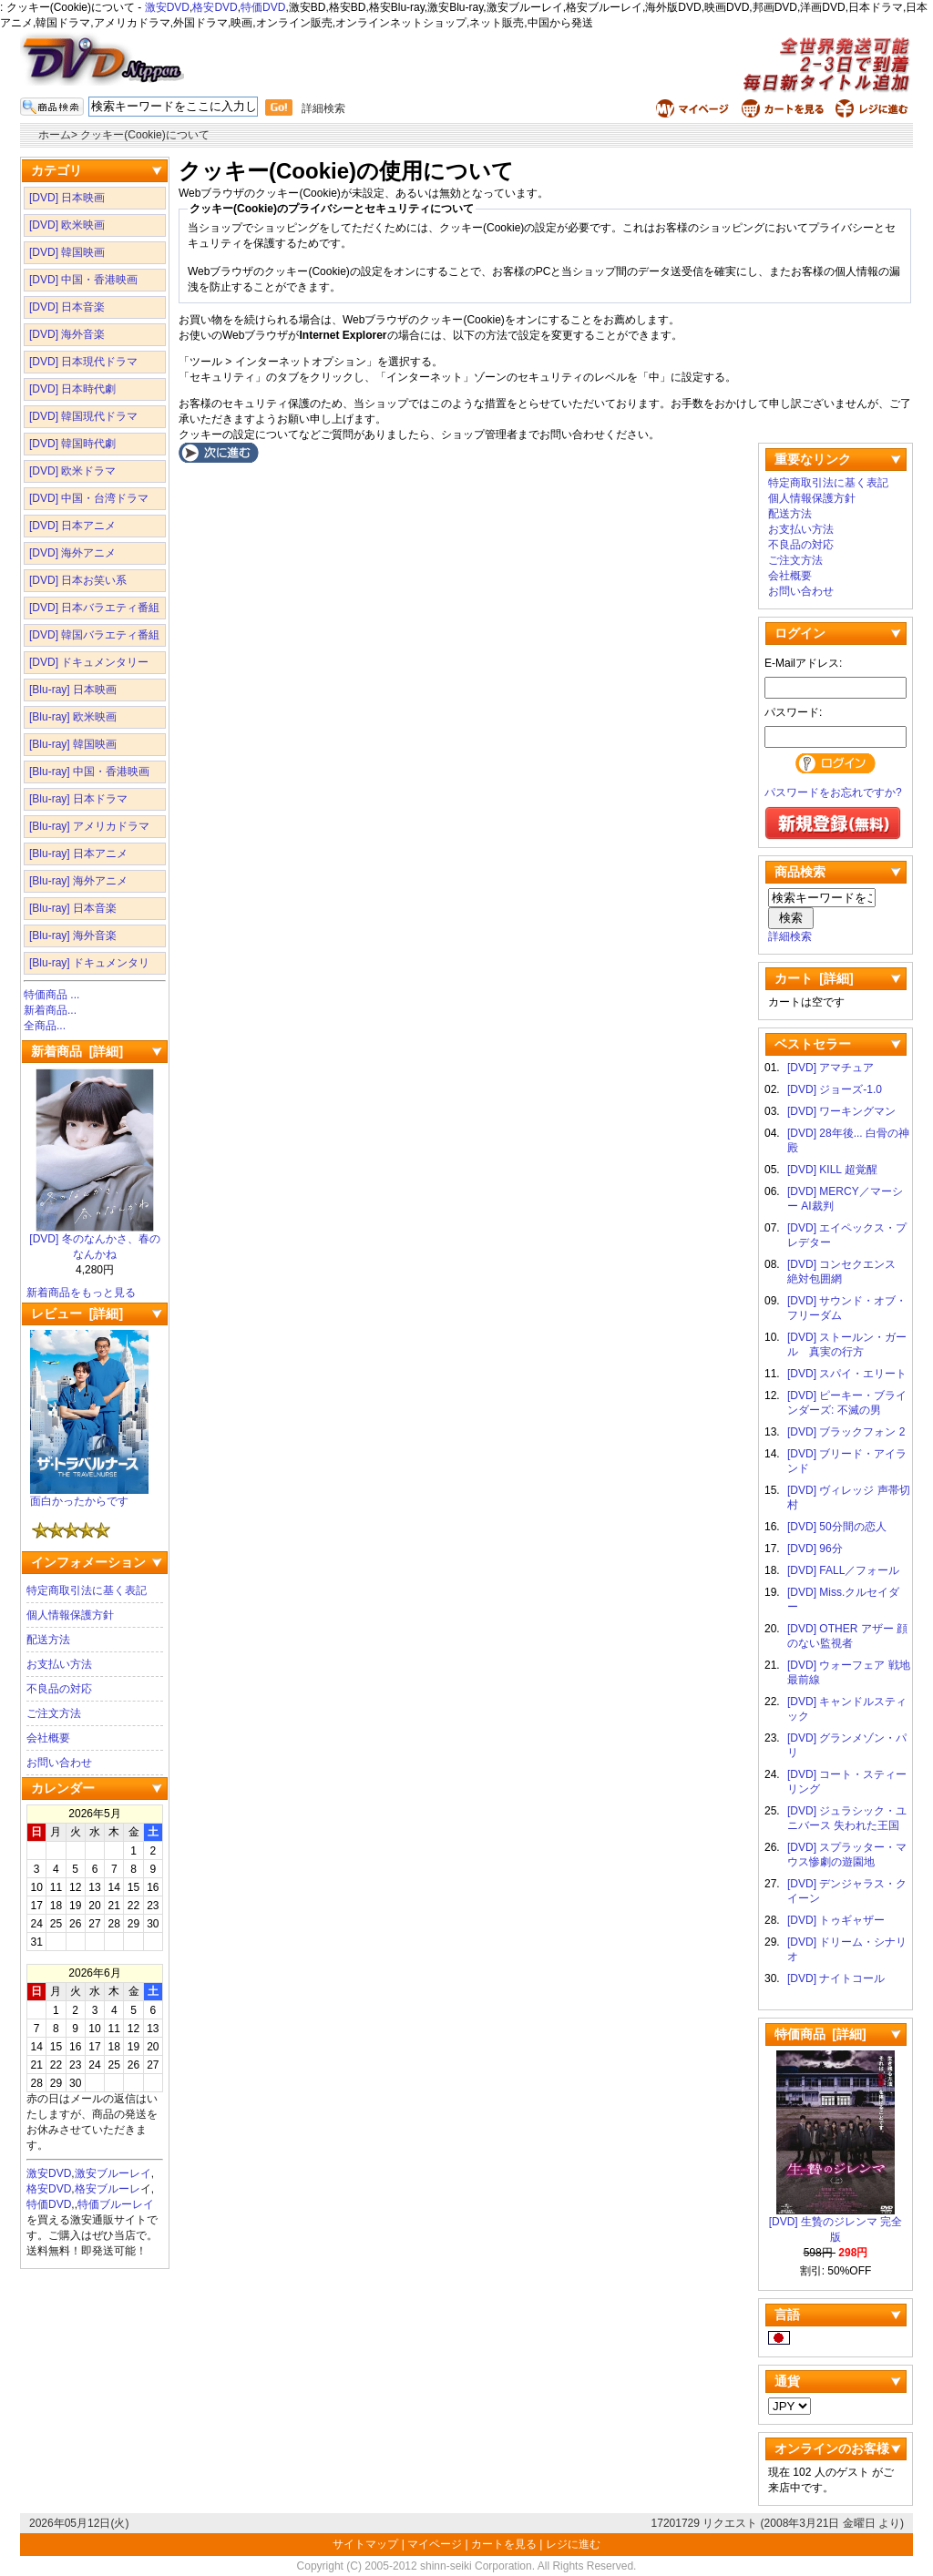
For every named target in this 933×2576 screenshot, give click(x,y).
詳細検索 (323, 108)
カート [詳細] (814, 978)
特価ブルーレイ (115, 2204)
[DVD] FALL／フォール (843, 1570)
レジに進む (573, 2544)
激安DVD (167, 7)
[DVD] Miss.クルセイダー (843, 1599)
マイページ (434, 2544)
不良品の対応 (59, 1688)
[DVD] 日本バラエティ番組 (94, 607)
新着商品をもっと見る (81, 1292)
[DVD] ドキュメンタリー (89, 662)
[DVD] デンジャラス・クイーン (847, 1891)
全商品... (45, 1025)
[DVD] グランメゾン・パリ (847, 1745)
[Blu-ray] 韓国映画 (73, 744)
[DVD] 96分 (815, 1548)
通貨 (787, 2381)
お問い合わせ (59, 1762)
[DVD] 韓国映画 (67, 252)
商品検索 (799, 871)
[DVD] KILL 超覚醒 (832, 1169)
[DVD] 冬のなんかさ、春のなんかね (94, 1241)
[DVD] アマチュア (830, 1067)
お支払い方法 (59, 1664)
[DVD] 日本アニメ (72, 525)
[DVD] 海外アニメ (72, 553)
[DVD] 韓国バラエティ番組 (94, 635)
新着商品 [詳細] (77, 1051)
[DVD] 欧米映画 (67, 225)
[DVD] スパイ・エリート (847, 1373)
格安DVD (214, 7)
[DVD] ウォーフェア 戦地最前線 (848, 1672)
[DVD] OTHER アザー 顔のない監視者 (847, 1636)
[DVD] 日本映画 (67, 197)
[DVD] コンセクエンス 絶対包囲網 (847, 1271)
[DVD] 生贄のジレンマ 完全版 (836, 2224)
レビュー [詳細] (77, 1313)
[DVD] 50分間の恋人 (837, 1526)
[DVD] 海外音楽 (67, 334)
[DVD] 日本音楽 (67, 307)
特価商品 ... (51, 994)
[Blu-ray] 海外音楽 (73, 935)
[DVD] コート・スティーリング (847, 1781)
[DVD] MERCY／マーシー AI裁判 (845, 1198)
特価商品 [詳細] (820, 2034)
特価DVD (263, 7)
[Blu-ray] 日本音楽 (73, 908)
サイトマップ (367, 2544)
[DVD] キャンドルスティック (847, 1708)
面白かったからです (89, 1496)
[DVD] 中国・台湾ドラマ (89, 498)
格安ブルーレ (107, 2188)
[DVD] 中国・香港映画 (83, 279)
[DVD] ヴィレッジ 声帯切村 (848, 1497)
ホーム (54, 134)
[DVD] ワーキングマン (841, 1111)
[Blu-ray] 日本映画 (73, 689)
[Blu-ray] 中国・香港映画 (89, 771)
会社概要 (48, 1738)
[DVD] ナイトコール (836, 1978)
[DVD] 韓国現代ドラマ (83, 416)
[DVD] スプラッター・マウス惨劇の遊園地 (847, 1854)
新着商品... (50, 1010)
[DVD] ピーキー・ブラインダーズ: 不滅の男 (847, 1402)
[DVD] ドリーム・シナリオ (847, 1949)
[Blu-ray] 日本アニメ (78, 853)
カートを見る (504, 2544)
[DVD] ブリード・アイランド (847, 1461)
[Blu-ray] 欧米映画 (73, 716)
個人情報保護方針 (70, 1615)
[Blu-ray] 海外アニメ (78, 880)
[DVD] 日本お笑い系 (78, 580)
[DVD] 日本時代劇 (72, 389)
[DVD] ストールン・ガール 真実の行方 (847, 1344)
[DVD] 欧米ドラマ (72, 471)
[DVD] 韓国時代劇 (72, 443)
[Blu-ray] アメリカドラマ (89, 826)
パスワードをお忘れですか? (833, 792)
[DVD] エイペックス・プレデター (847, 1235)
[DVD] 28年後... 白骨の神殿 (848, 1140)
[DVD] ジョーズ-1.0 (834, 1089)
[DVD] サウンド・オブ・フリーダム (847, 1308)
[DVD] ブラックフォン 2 (846, 1432)
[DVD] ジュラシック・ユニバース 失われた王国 (847, 1818)
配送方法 (48, 1639)
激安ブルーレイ (113, 2173)
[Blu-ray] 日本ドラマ (78, 798)
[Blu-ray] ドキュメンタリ (89, 962)
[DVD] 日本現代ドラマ (83, 361)
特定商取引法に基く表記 (86, 1590)
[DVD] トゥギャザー (836, 1920)
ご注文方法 (53, 1713)
